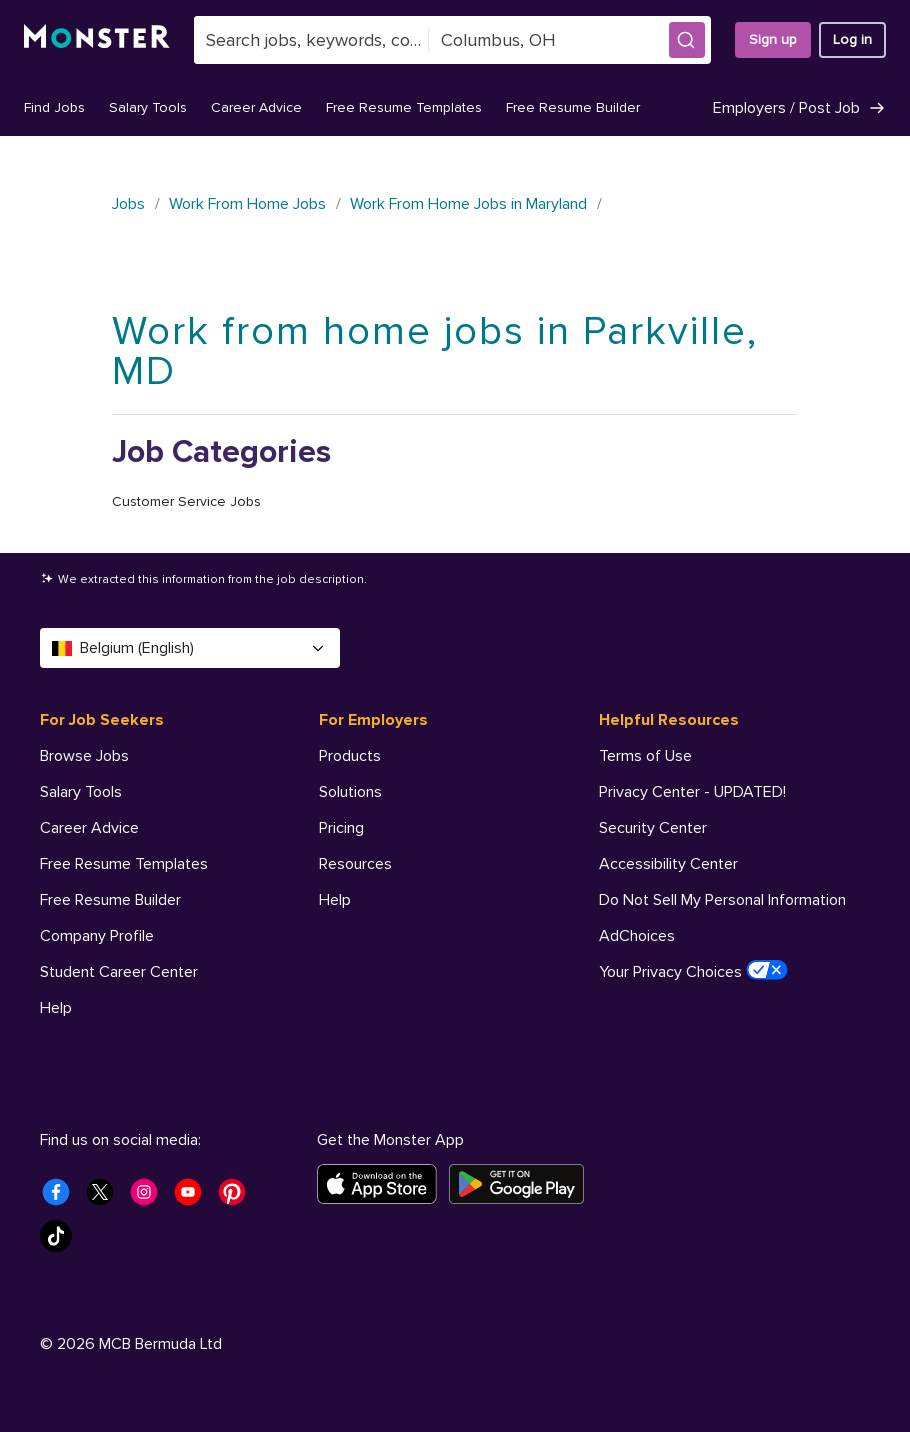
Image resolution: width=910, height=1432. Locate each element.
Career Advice (256, 107)
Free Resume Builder (573, 107)
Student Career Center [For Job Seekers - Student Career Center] (119, 972)
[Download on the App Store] (383, 1184)
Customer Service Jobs (186, 501)
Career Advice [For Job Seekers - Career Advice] (89, 828)
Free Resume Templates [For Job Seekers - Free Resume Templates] (124, 864)
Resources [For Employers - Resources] (355, 864)
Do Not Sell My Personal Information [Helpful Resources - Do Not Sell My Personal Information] (722, 900)
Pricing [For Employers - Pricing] (341, 828)
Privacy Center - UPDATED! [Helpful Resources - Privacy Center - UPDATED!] (692, 792)
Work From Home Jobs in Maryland (468, 204)
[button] (687, 40)
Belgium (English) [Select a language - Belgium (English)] (190, 648)
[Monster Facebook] (62, 1198)
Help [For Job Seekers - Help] (56, 1008)
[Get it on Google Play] (522, 1184)
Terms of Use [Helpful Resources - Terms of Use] (645, 756)
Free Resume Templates (404, 107)
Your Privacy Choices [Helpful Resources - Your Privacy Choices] (693, 971)
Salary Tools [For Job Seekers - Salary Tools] (81, 792)
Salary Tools (148, 107)
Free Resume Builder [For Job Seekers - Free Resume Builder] (110, 900)
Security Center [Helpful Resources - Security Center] (653, 828)
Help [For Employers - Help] (335, 900)
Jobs (128, 204)
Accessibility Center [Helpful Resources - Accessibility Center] (668, 864)
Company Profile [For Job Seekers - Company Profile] (97, 936)
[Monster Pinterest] (238, 1198)
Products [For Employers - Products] (350, 756)
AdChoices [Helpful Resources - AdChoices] (637, 936)
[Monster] (97, 40)
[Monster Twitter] (106, 1198)
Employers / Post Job (799, 108)
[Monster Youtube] (194, 1198)
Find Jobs (54, 107)
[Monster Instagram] (150, 1198)
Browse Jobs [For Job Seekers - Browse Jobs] (84, 756)
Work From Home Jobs (247, 204)
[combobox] (311, 40)
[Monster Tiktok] (62, 1242)
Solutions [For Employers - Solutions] (350, 792)
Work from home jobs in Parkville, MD (435, 351)
